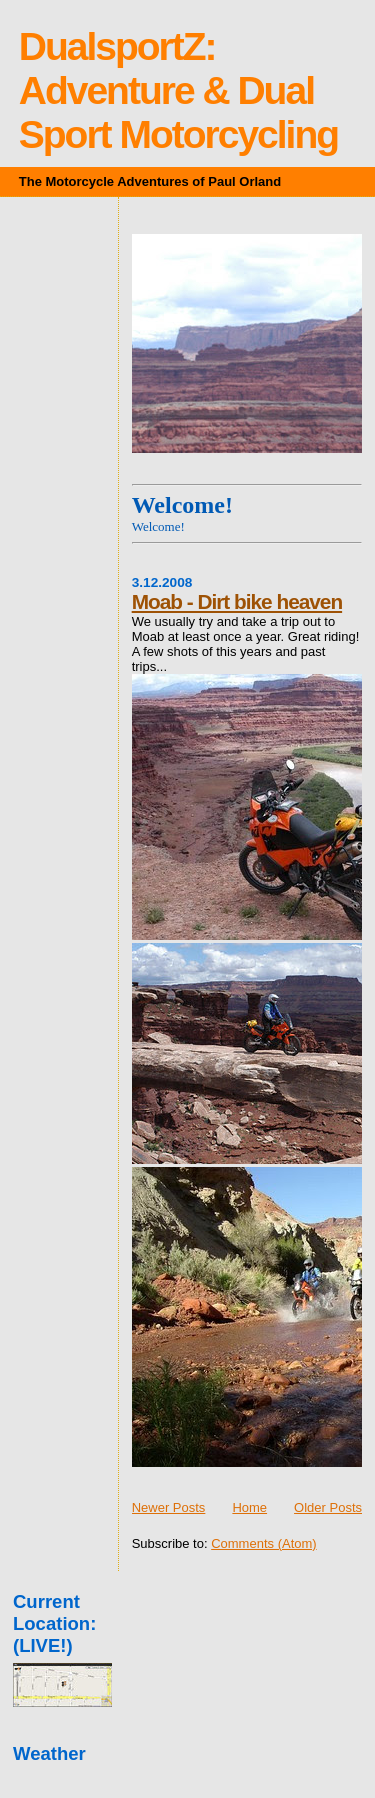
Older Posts (328, 1507)
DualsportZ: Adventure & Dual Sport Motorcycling (178, 90)
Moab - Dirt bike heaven (237, 601)
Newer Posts (169, 1507)
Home (249, 1507)
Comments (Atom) (263, 1543)
